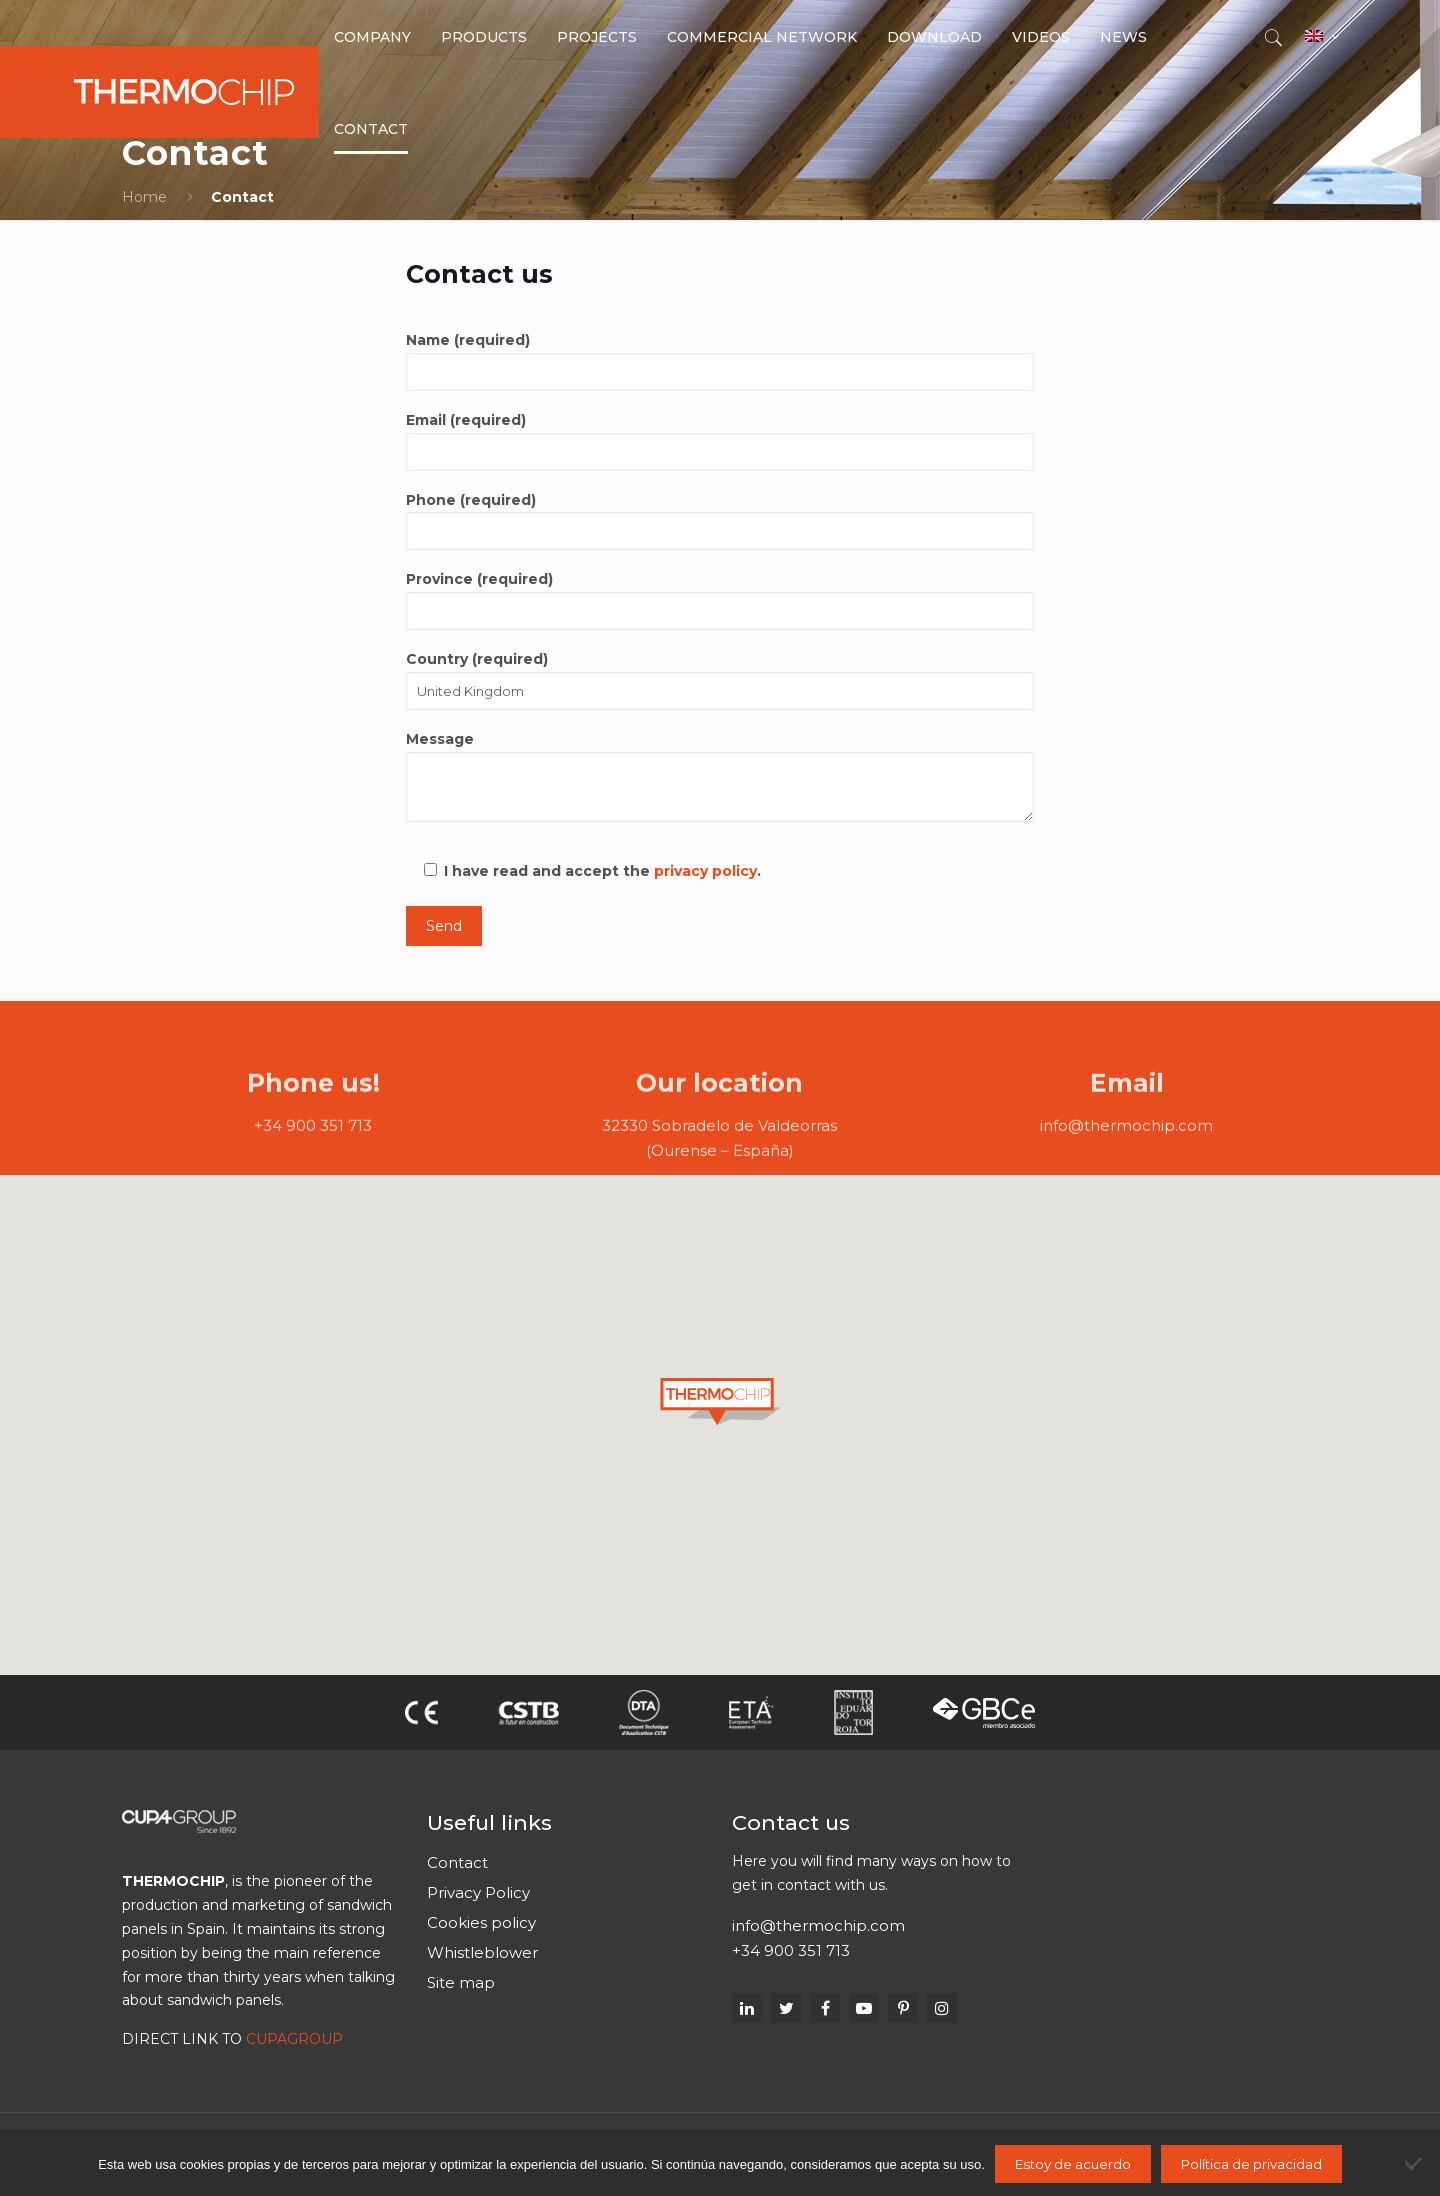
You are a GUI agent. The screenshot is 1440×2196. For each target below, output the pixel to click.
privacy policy (705, 871)
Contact (457, 1862)
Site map (461, 1982)
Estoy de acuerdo (1073, 2164)
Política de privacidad (1251, 2164)
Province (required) (720, 600)
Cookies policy (481, 1922)
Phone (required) (720, 521)
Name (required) (720, 361)
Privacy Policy (478, 1892)
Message (720, 776)
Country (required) (720, 680)
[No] (1415, 2163)
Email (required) (720, 441)
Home (144, 197)
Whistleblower (482, 1952)
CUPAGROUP (294, 2039)
